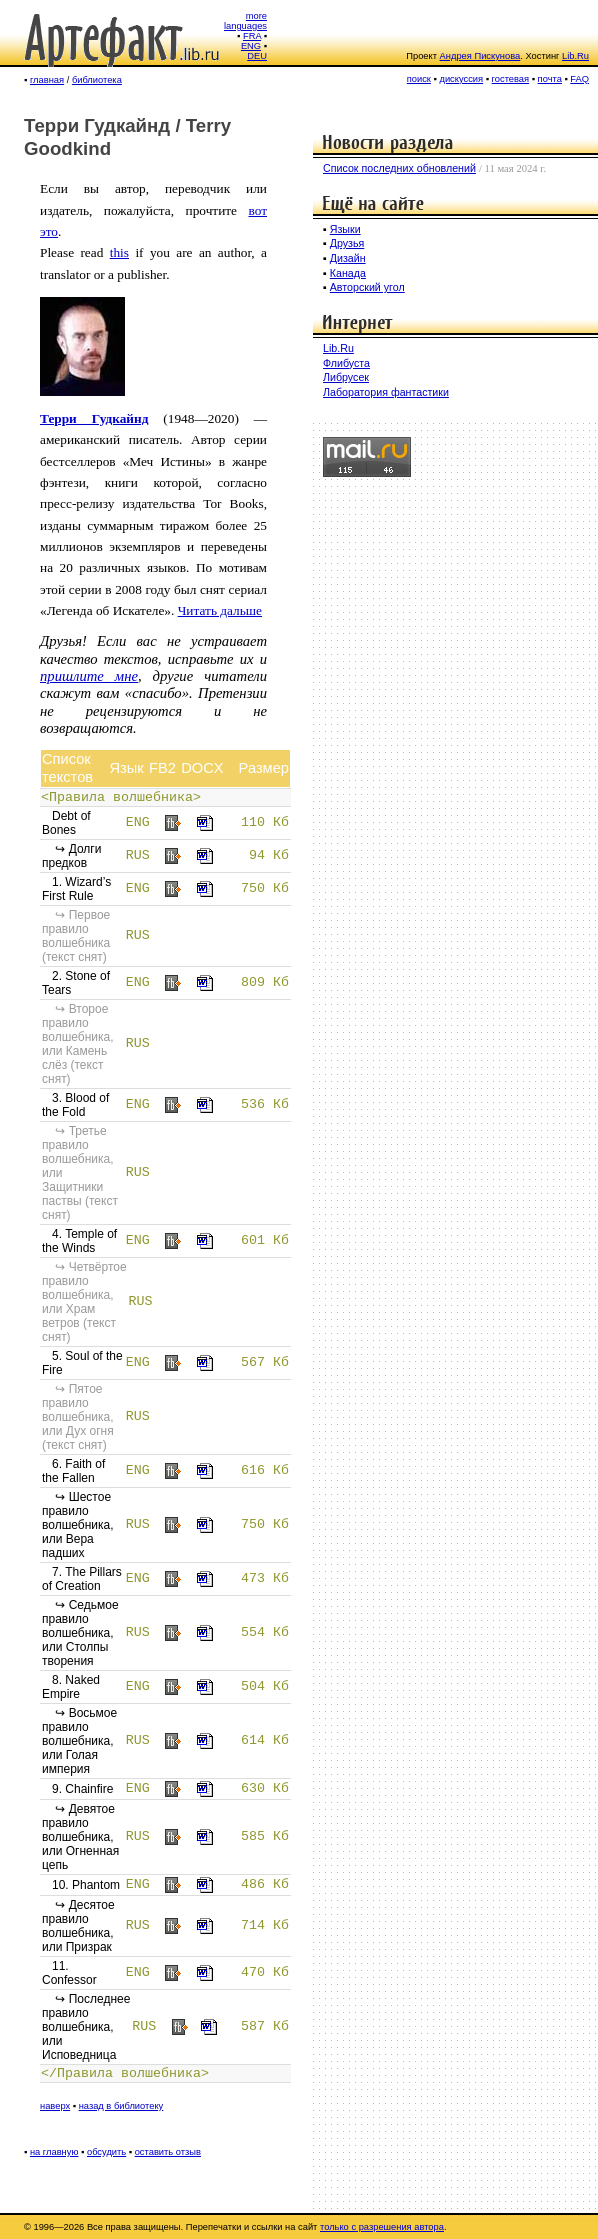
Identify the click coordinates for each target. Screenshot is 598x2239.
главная (47, 80)
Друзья (347, 243)
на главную (54, 2152)
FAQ (579, 79)
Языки (345, 229)
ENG (251, 46)
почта (550, 79)
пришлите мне (89, 676)
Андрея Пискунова (480, 56)
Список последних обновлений (399, 168)
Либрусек (346, 377)
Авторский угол (367, 287)
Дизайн (348, 258)
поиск (419, 79)
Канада (348, 273)
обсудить (106, 2152)
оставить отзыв (168, 2152)
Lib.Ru (575, 56)
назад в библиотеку (121, 2106)
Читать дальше (220, 610)
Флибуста (346, 363)
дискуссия (461, 79)
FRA (252, 36)
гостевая (511, 79)
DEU (257, 56)
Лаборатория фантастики (386, 392)
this (119, 252)
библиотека (97, 80)
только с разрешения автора (382, 2227)
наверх (55, 2106)
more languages (245, 21)
